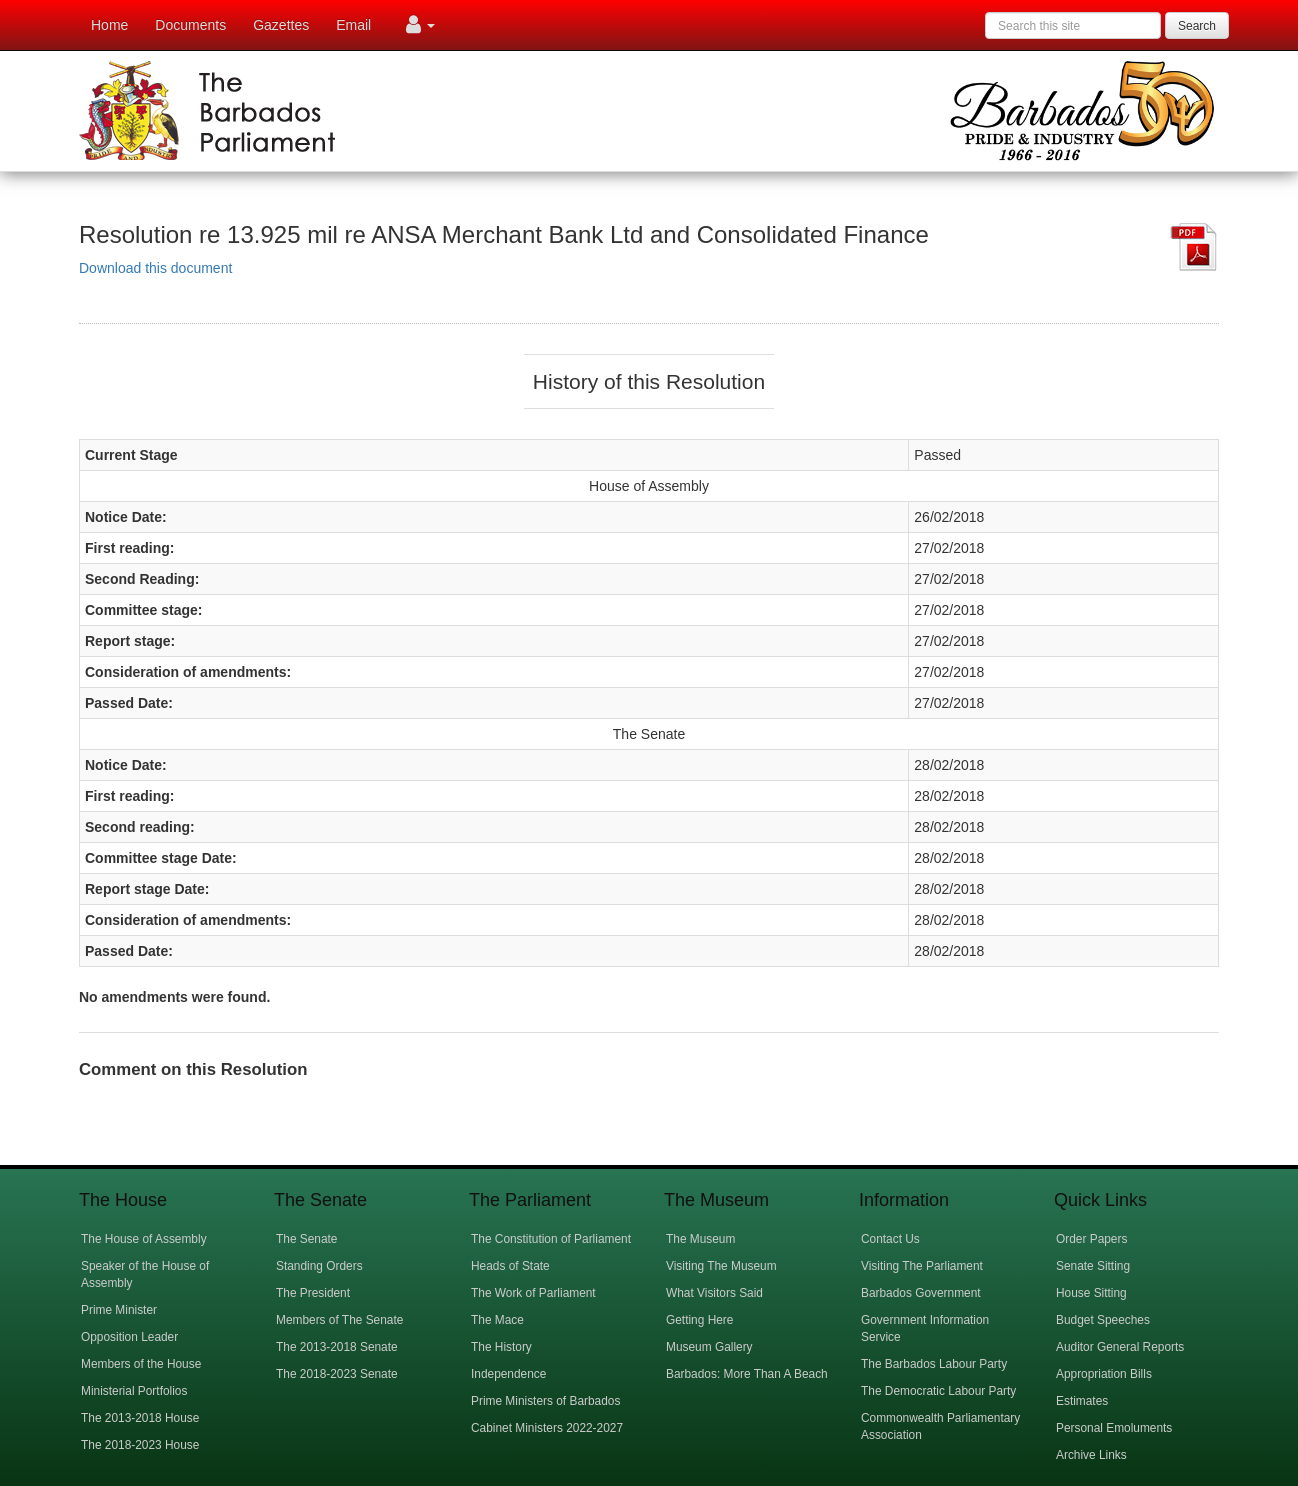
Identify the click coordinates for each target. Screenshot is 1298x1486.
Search (1197, 26)
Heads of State (510, 1266)
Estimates (1082, 1401)
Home (109, 25)
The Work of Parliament (533, 1293)
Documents (190, 25)
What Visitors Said (714, 1293)
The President (313, 1293)
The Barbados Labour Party (934, 1364)
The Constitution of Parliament (551, 1239)
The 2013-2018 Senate (337, 1347)
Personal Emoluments (1114, 1428)
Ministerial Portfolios (134, 1391)
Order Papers (1091, 1239)
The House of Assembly (144, 1239)
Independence (508, 1374)
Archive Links (1091, 1455)
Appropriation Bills (1104, 1374)
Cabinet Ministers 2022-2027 (547, 1428)
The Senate (306, 1239)
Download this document (155, 268)
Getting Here (699, 1320)
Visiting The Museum (721, 1266)
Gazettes (281, 25)
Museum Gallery (709, 1347)
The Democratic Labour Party (938, 1391)
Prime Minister (119, 1310)
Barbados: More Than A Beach (747, 1374)
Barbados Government (921, 1293)
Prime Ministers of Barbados (545, 1401)
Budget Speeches (1103, 1320)
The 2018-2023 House (140, 1445)
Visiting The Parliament (922, 1266)
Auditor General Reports (1120, 1347)
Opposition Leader (129, 1337)
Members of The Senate (339, 1320)
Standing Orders (319, 1266)
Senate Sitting (1093, 1266)
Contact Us (890, 1239)
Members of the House (141, 1364)
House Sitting (1091, 1293)
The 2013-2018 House (140, 1418)
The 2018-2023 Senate (337, 1374)
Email (353, 25)
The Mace (497, 1320)
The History (501, 1347)
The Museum (700, 1239)
